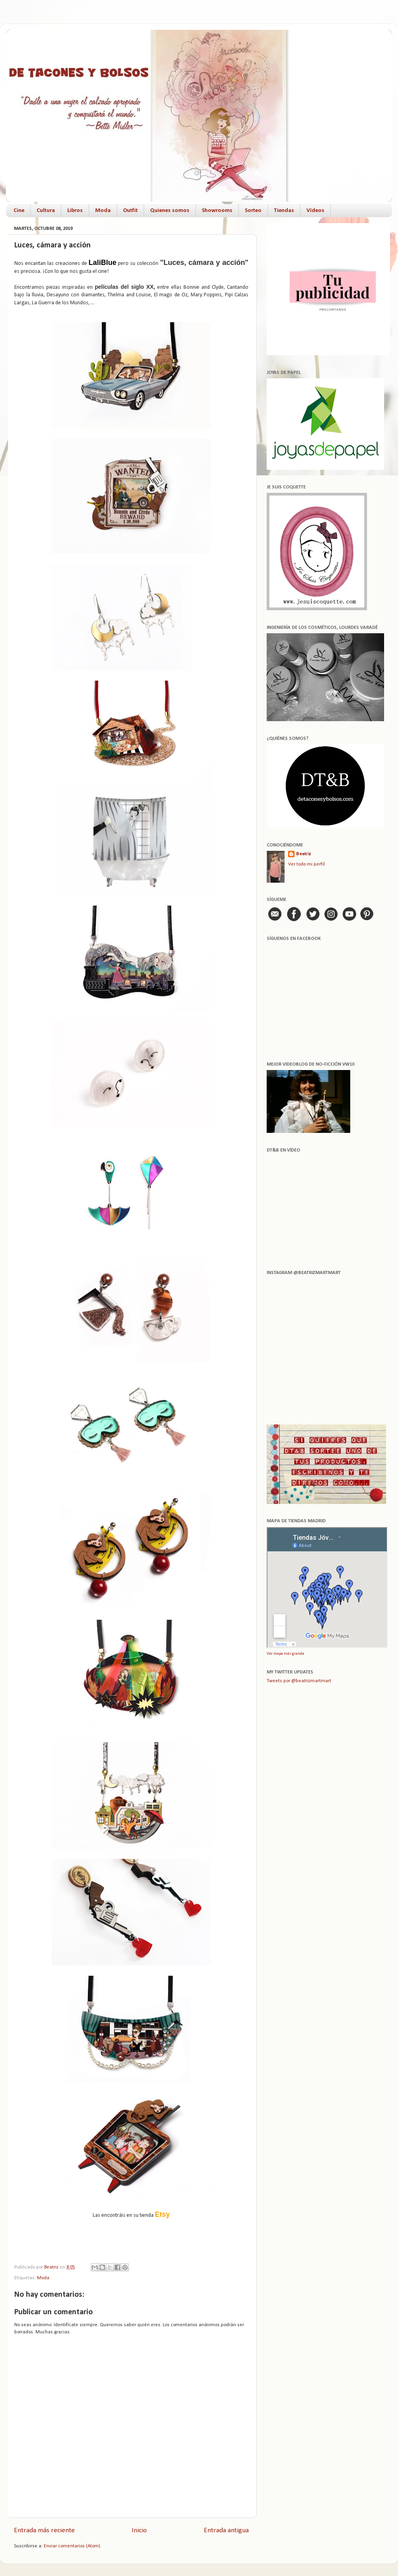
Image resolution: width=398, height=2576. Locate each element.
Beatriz (303, 854)
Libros (75, 211)
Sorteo (253, 211)
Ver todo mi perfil (306, 864)
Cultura (46, 211)
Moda (103, 211)
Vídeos (315, 211)
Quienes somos (169, 211)
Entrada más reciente (44, 2530)
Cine (19, 211)
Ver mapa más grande (285, 1654)
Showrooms (217, 211)
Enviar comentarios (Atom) (72, 2546)
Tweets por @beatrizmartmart (299, 1681)
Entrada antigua (226, 2530)
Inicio (139, 2530)
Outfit (130, 211)
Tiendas (284, 211)
